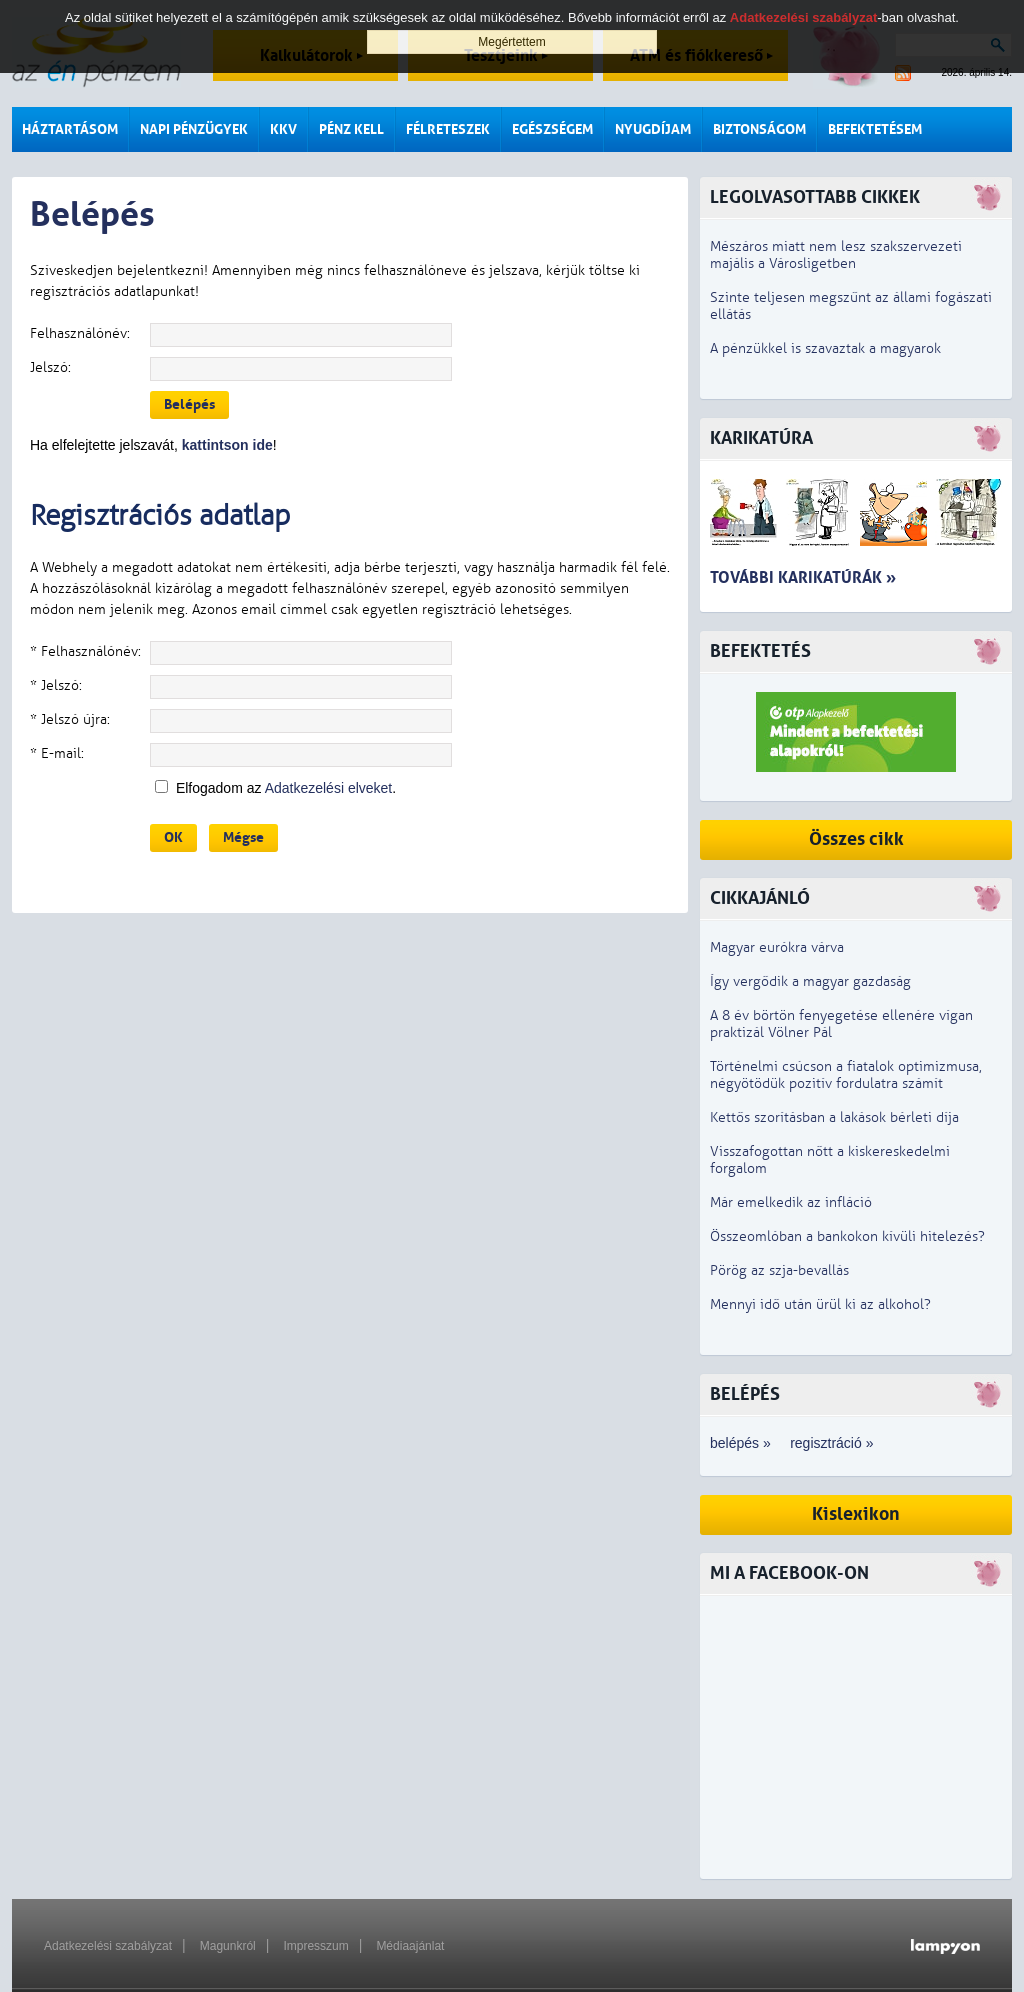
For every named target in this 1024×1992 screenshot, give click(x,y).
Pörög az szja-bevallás (779, 1270)
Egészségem (552, 129)
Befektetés (760, 651)
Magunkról (228, 1946)
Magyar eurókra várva (777, 947)
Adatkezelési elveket (329, 788)
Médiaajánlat (410, 1946)
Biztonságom (759, 129)
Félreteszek (448, 129)
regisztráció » (831, 1443)
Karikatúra (761, 438)
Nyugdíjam (653, 129)
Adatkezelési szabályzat (108, 1946)
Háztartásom (70, 129)
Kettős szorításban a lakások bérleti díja (834, 1117)
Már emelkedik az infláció (791, 1202)
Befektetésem (875, 129)
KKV (283, 129)
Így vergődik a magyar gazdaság (810, 981)
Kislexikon (856, 1514)
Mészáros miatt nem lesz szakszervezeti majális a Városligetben (836, 255)
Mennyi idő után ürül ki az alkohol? (820, 1304)
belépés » (740, 1443)
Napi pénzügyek (194, 129)
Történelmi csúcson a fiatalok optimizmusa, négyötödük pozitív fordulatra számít (846, 1075)
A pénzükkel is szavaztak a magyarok (825, 348)
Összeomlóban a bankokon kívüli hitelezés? (847, 1236)
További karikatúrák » (803, 577)
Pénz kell (351, 129)
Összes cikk (856, 839)
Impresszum (315, 1946)
